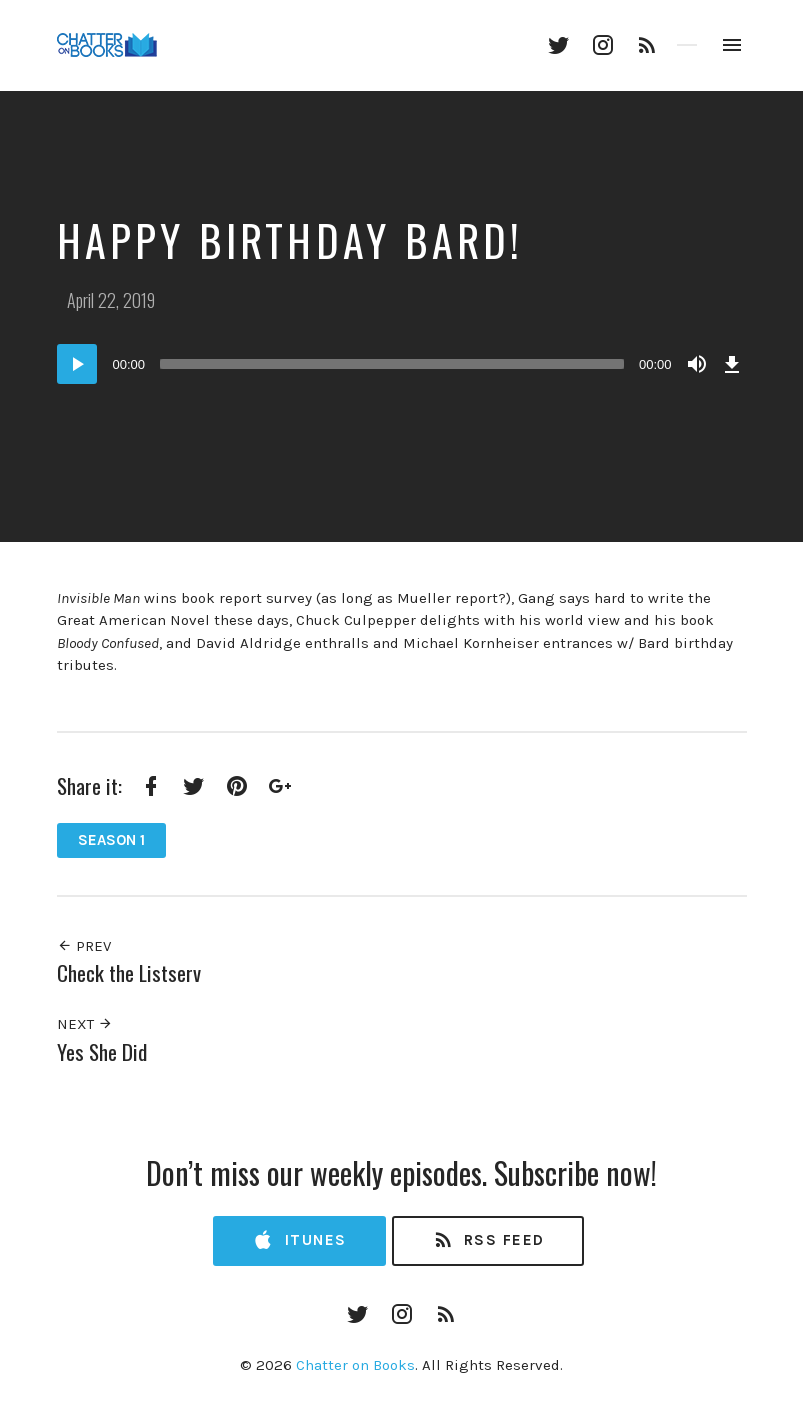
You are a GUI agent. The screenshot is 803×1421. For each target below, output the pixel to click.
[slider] (392, 364)
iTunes (299, 1240)
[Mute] (697, 364)
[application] (402, 364)
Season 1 (111, 840)
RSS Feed (488, 1240)
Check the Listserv (129, 972)
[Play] (77, 364)
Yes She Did (102, 1051)
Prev (84, 946)
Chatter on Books (355, 1365)
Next (85, 1024)
